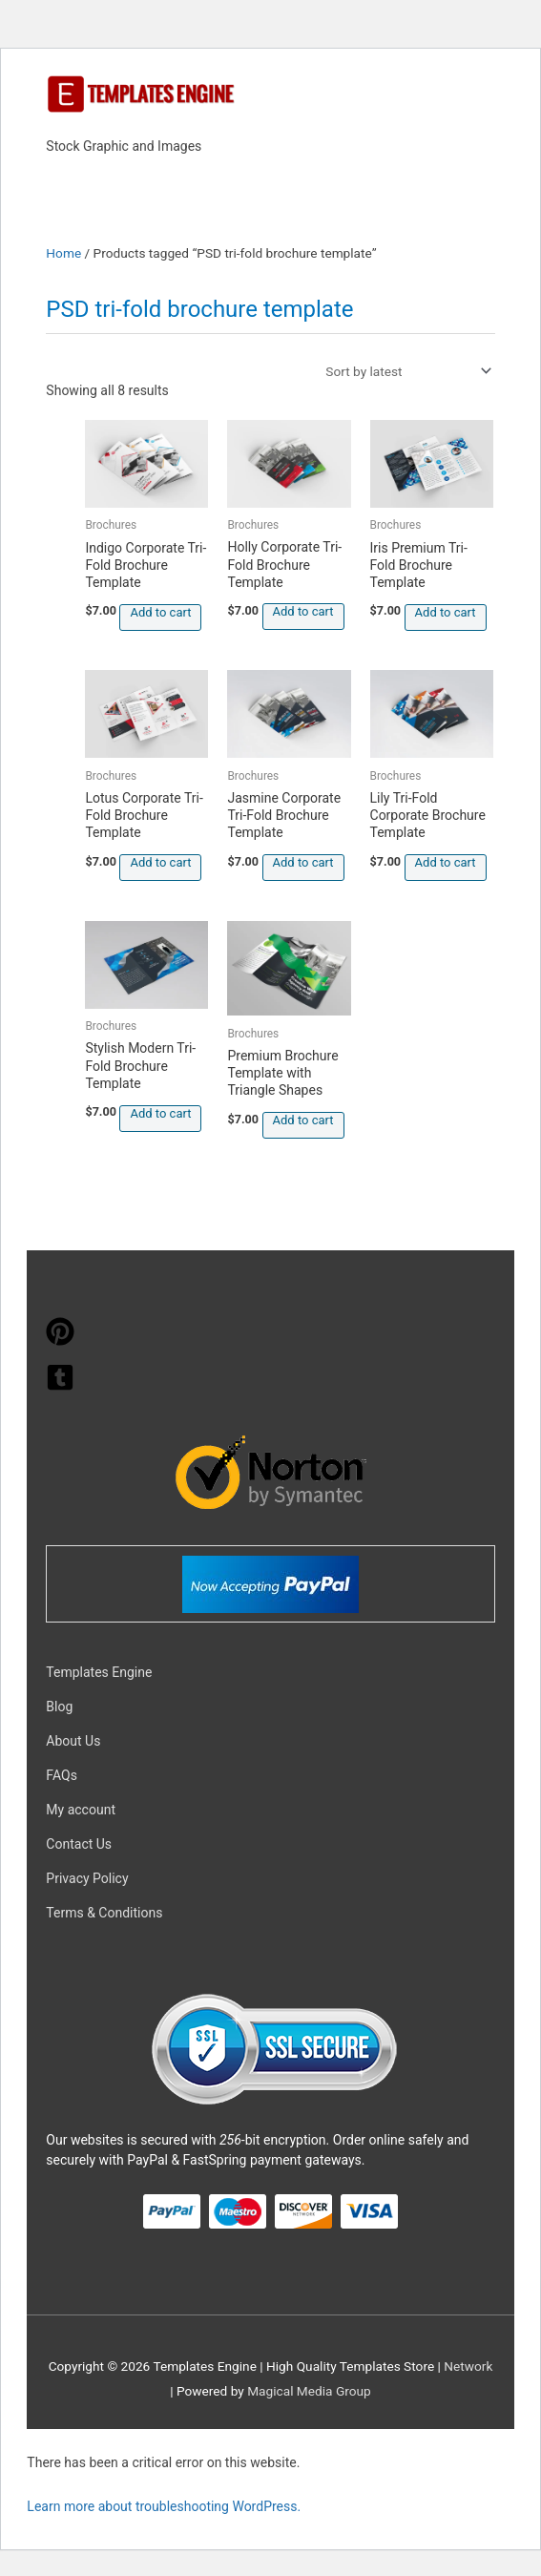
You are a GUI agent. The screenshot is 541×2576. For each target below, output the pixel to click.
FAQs (61, 1775)
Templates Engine (99, 1672)
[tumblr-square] (60, 1386)
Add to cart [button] (160, 612)
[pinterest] (60, 1341)
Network (468, 2366)
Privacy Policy (87, 1878)
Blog (59, 1706)
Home (63, 253)
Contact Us (79, 1844)
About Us (73, 1741)
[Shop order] (404, 371)
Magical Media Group (309, 2390)
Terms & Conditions (104, 1912)
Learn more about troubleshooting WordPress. (164, 2506)
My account (80, 1809)
